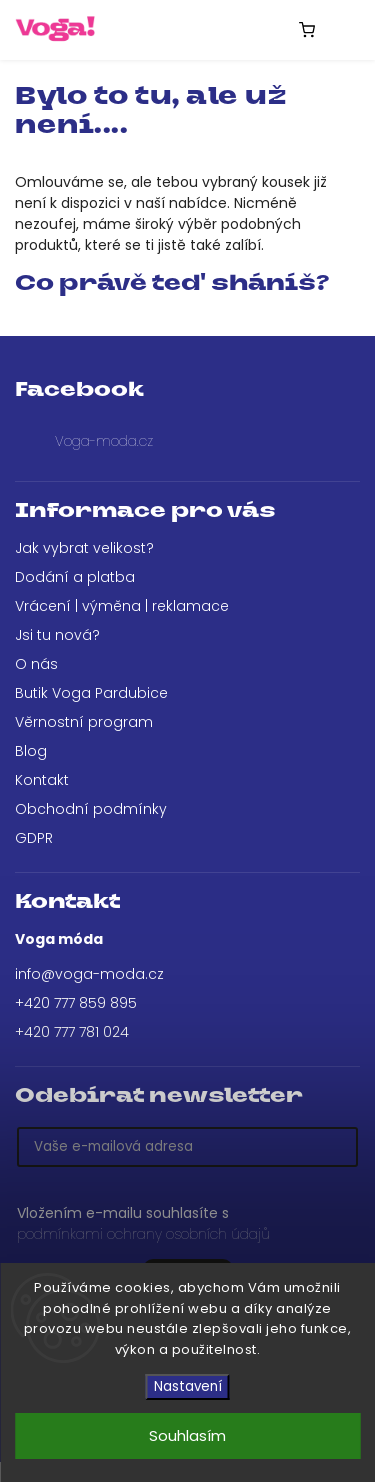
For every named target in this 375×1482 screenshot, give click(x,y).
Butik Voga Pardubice (91, 693)
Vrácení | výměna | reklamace (122, 606)
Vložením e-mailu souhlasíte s (177, 1224)
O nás (36, 664)
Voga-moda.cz (104, 441)
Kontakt (42, 780)
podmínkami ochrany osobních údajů (143, 1234)
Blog (31, 751)
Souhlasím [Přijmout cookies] (187, 1435)
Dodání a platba (75, 577)
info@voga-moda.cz (89, 974)
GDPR (34, 838)
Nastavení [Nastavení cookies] (188, 1386)
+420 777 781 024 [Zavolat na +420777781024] (72, 1032)
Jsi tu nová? (57, 635)
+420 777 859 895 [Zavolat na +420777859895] (76, 1003)
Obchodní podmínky (91, 809)
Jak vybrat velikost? (84, 548)
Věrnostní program (84, 722)
